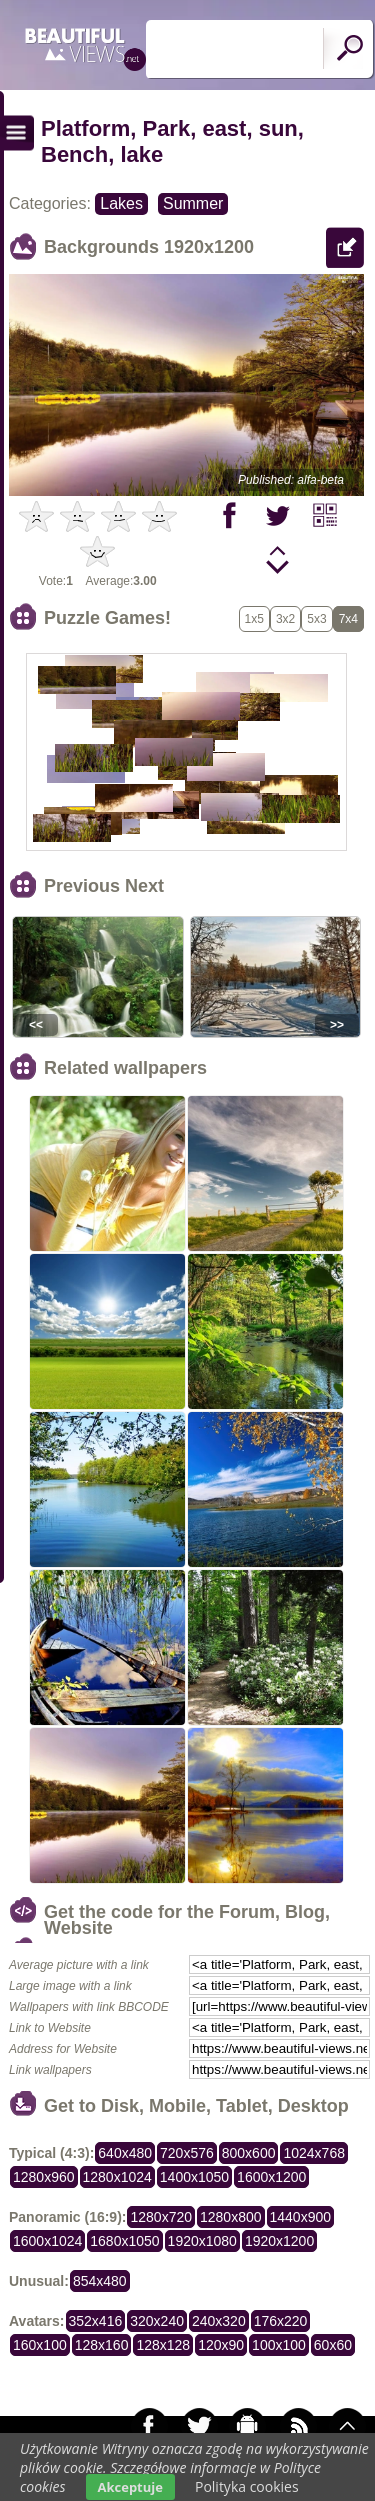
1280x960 (44, 2177)
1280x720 (161, 2217)
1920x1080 (202, 2241)
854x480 (100, 2281)
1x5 (254, 619)
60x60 (333, 2345)
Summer (193, 203)
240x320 (219, 2321)
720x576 (187, 2153)
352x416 (96, 2321)
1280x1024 (117, 2177)
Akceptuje (130, 2487)
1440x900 (301, 2217)
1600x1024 (47, 2241)
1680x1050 (124, 2241)
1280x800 (231, 2217)
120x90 (221, 2345)
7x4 (348, 619)
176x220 (281, 2321)
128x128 (163, 2345)
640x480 (125, 2153)
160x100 (40, 2345)
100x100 (279, 2345)
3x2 (285, 619)
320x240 (157, 2321)
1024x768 (314, 2153)
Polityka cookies (247, 2486)
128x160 (102, 2345)
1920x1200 (279, 2241)
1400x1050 (194, 2177)
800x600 (249, 2153)
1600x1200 (271, 2177)
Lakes (121, 203)
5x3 (316, 619)
